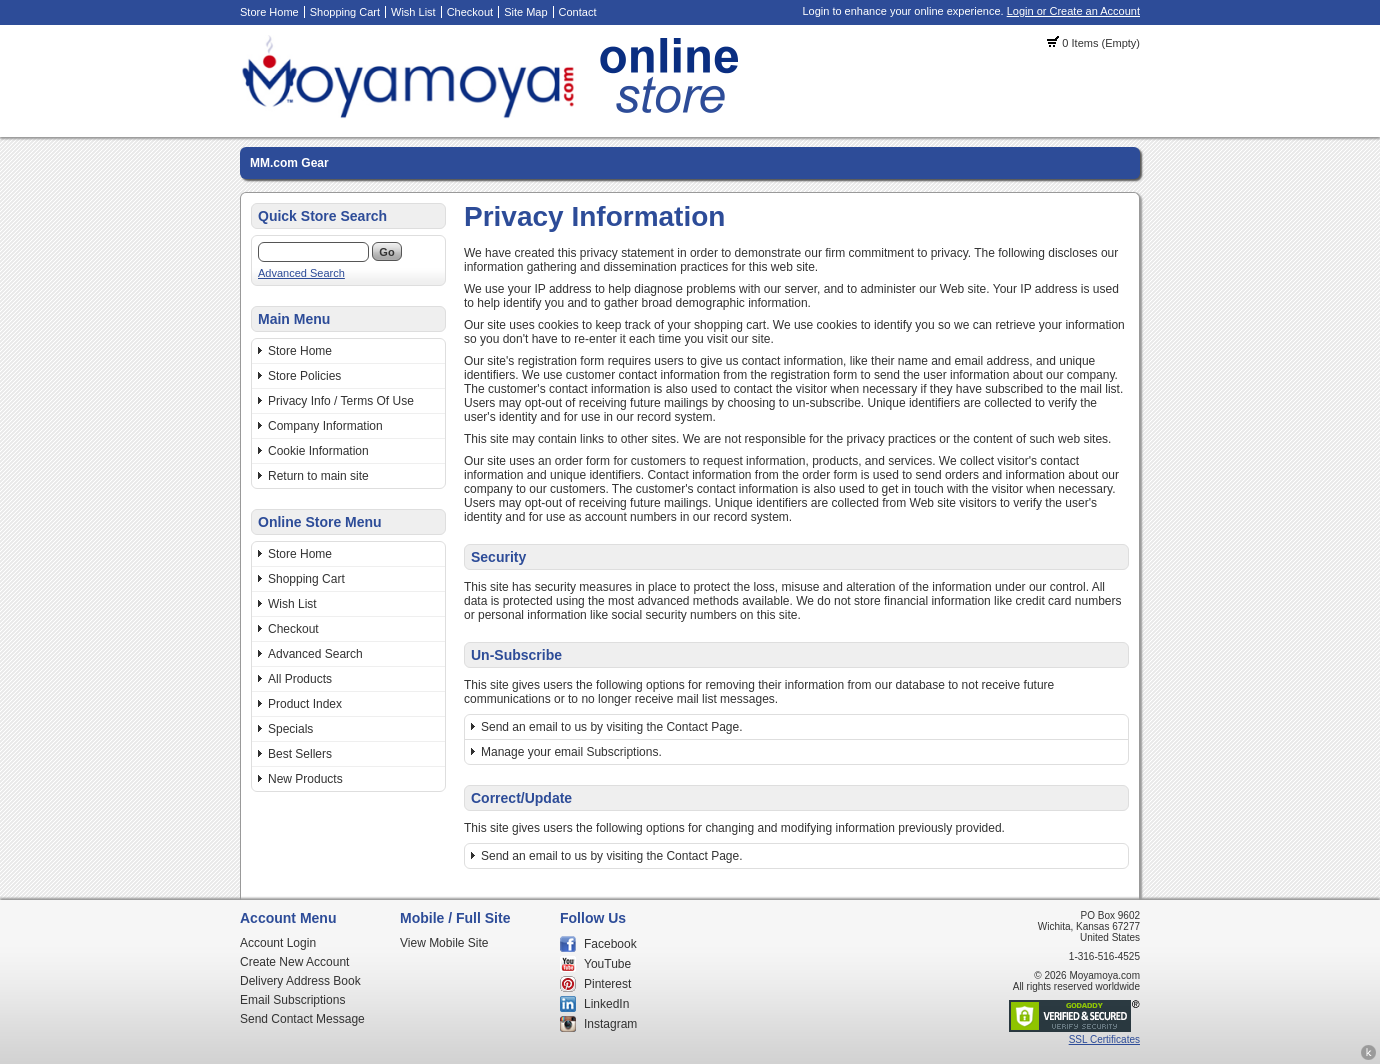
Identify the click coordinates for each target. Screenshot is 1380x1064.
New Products (305, 779)
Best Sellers (300, 754)
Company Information (325, 426)
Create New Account (294, 962)
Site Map (525, 12)
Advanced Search (301, 273)
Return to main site (318, 476)
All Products (300, 679)
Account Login (278, 943)
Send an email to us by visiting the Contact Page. (612, 727)
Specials (290, 729)
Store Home (269, 12)
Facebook (610, 944)
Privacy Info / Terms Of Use (341, 401)
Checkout (470, 12)
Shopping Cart (345, 12)
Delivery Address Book (300, 981)
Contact (578, 12)
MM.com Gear (289, 163)
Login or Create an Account (1073, 11)
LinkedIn (606, 1004)
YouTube (607, 964)
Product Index (305, 704)
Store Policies (304, 376)
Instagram (610, 1024)
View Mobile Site (444, 943)
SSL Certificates (1104, 1039)
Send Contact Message (302, 1019)
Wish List (413, 12)
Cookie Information (318, 451)
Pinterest (607, 984)
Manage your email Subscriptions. (571, 752)
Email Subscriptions (292, 1000)
